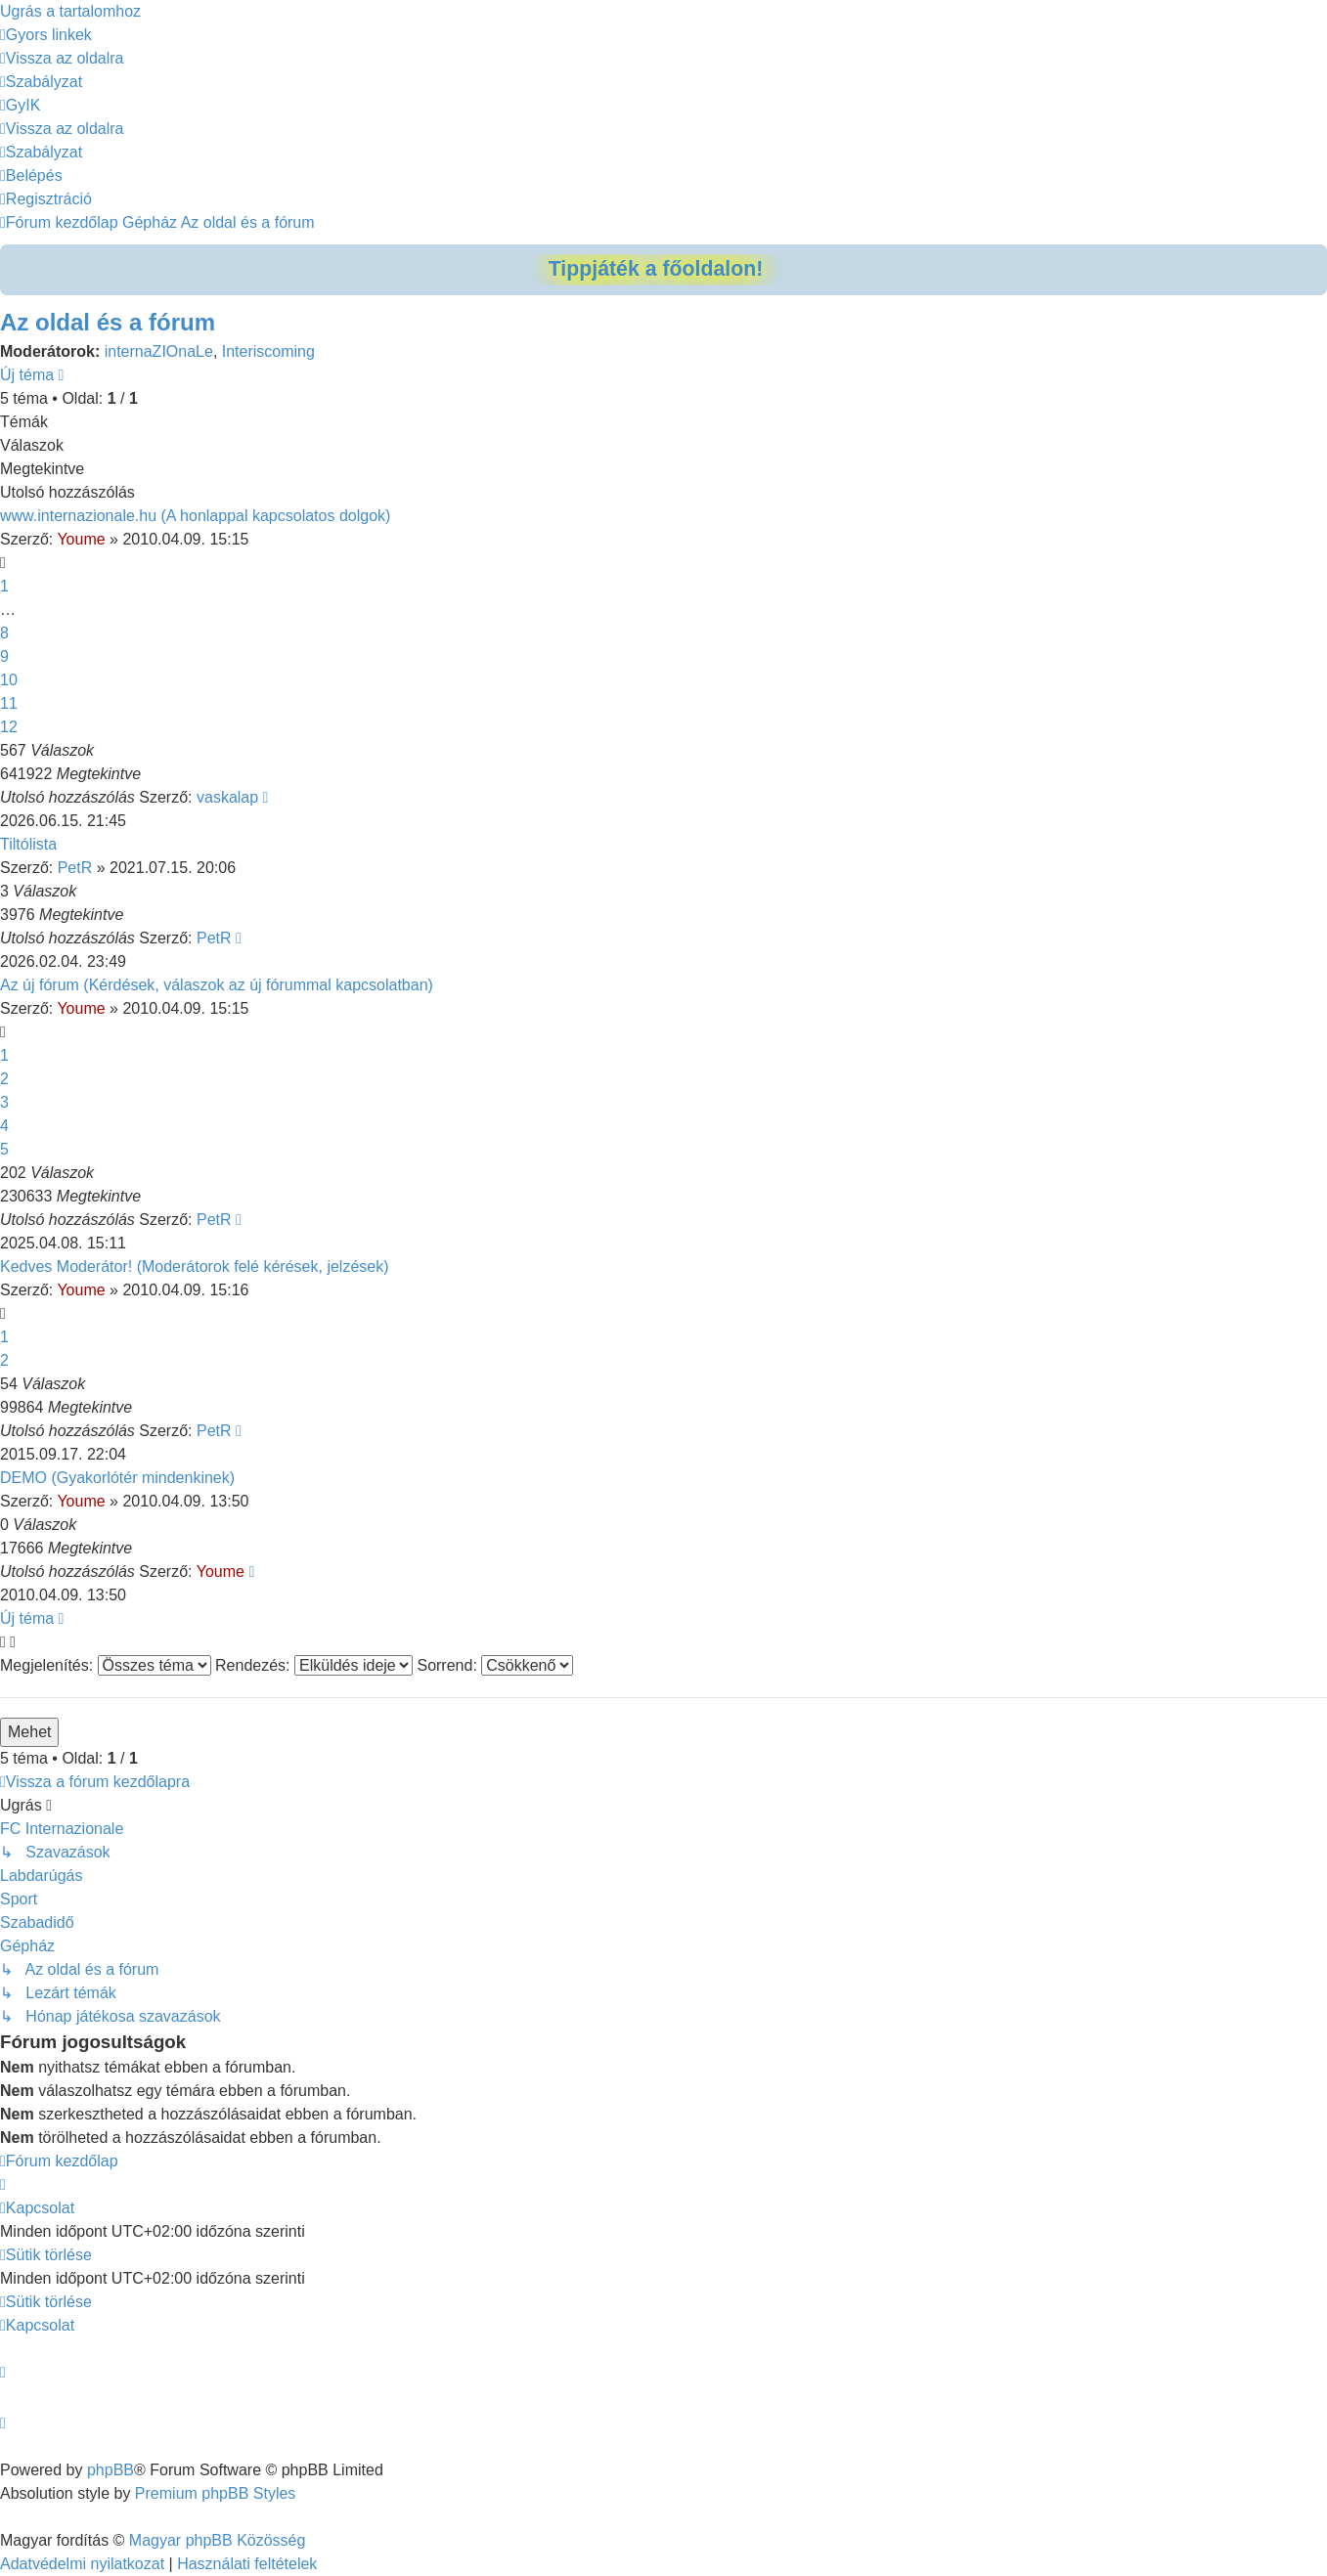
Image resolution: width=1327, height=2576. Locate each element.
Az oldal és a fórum (107, 322)
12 (9, 727)
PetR (75, 867)
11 (9, 703)
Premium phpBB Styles (215, 2493)
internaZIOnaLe (159, 351)
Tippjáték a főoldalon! (656, 269)
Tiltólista (28, 844)
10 (9, 680)
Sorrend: (495, 1665)
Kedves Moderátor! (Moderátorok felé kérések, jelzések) (194, 1266)
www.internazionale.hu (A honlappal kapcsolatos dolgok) (195, 515)
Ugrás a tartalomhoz (70, 11)
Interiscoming (268, 351)
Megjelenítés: (105, 1665)
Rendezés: (314, 1665)
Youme (81, 539)
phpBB (110, 2470)
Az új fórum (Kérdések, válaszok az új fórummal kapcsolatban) (216, 985)
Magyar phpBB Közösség (217, 2540)
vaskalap (227, 797)
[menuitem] (62, 58)
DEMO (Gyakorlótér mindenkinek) (117, 1477)
